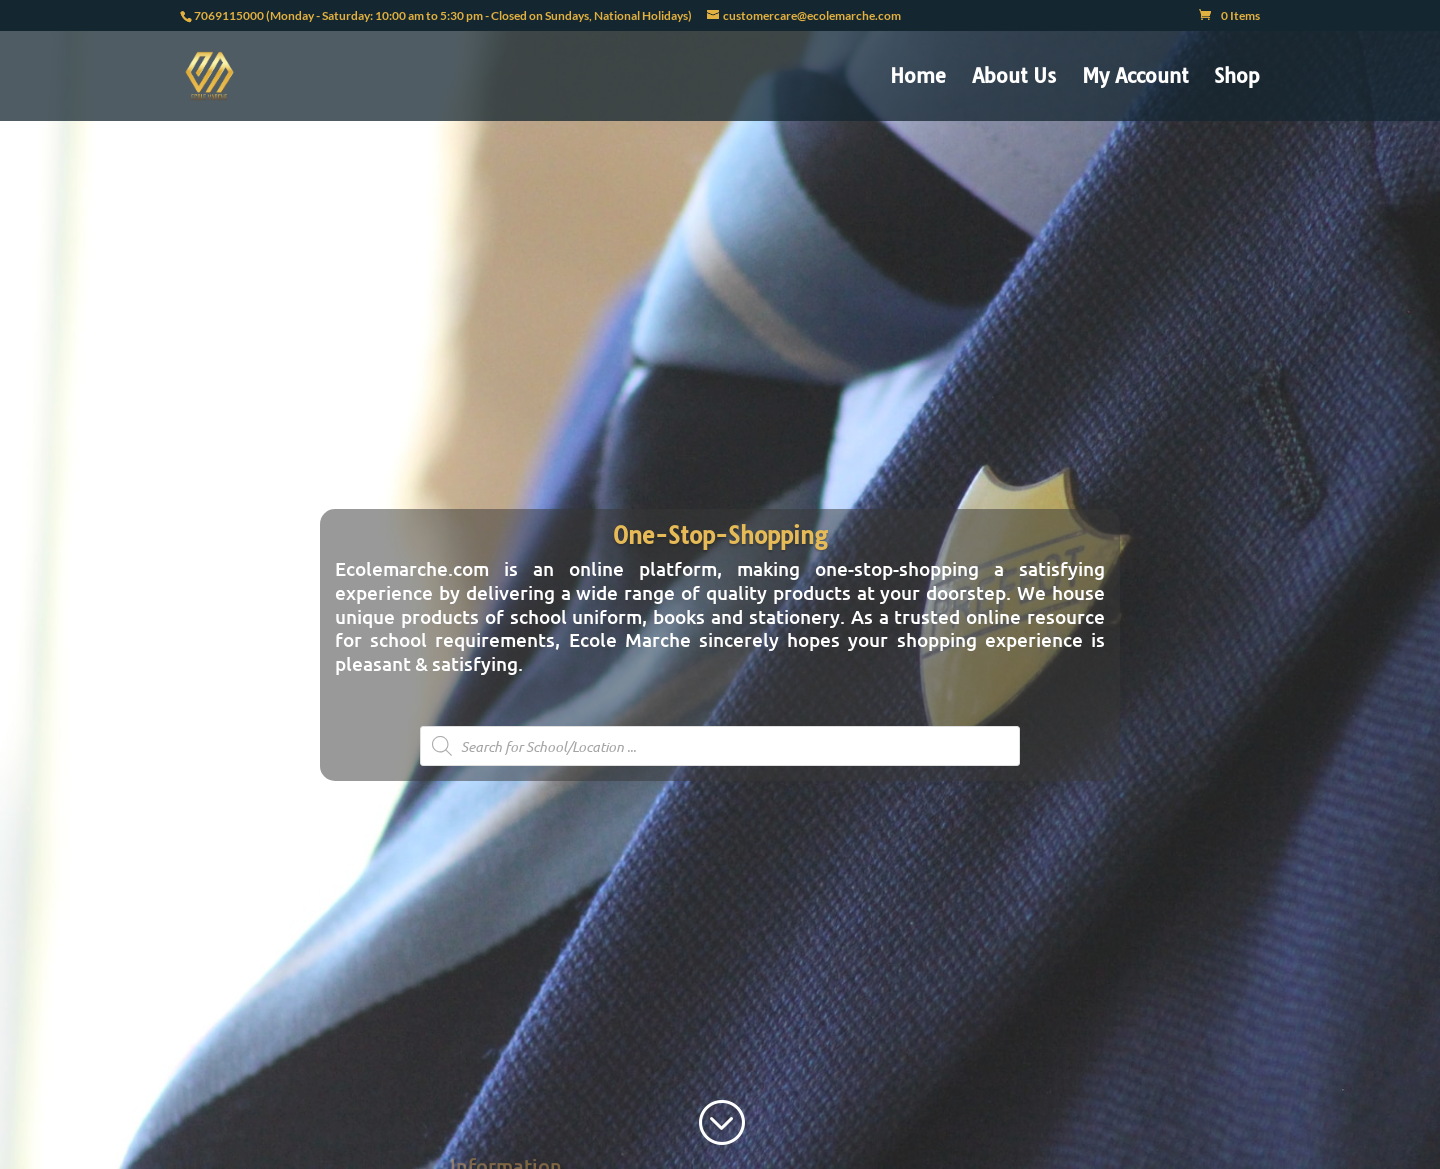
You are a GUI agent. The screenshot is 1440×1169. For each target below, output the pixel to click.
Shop (1237, 78)
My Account (1135, 78)
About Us (1014, 78)
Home (918, 78)
